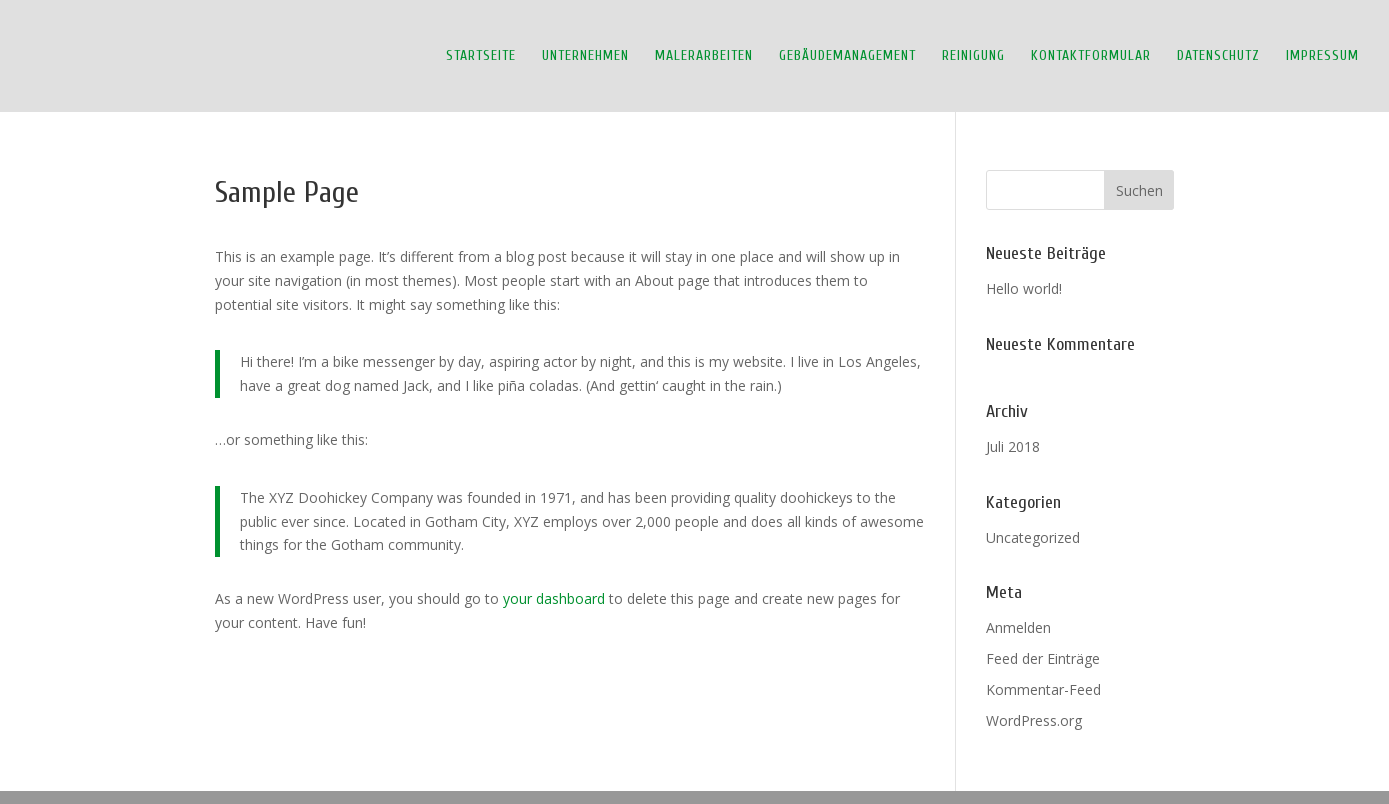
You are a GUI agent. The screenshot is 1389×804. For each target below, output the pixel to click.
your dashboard (554, 598)
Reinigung (973, 56)
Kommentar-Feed (1043, 689)
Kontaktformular (1091, 56)
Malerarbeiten (704, 56)
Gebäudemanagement (847, 56)
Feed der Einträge (1043, 658)
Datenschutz (1218, 56)
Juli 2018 (1013, 446)
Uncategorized (1033, 537)
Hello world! (1024, 288)
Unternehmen (585, 56)
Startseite (481, 56)
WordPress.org (1034, 720)
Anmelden (1018, 627)
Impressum (1322, 56)
